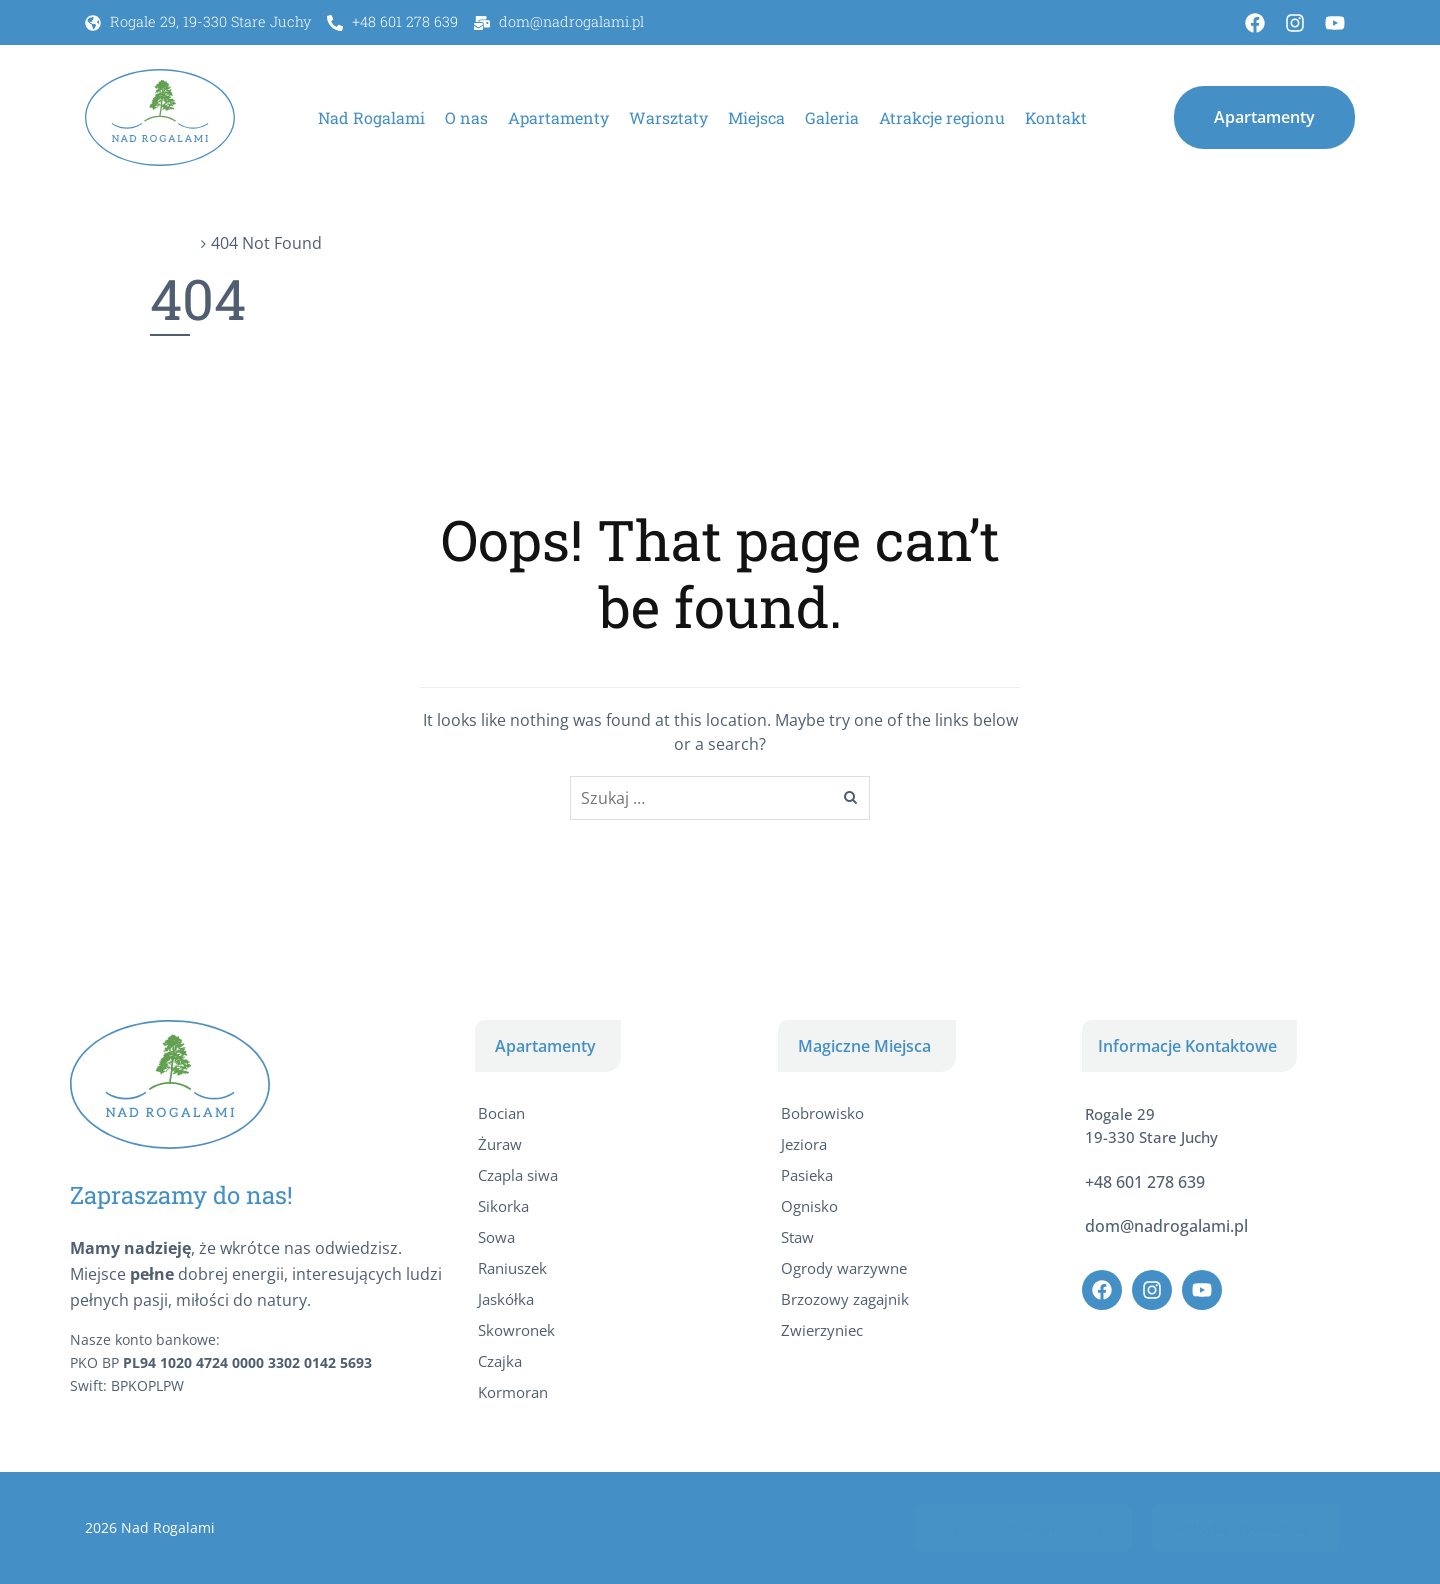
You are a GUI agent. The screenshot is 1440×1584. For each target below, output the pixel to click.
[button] (1264, 117)
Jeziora (804, 1144)
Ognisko (809, 1206)
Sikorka (503, 1206)
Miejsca (756, 117)
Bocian (501, 1113)
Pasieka (807, 1175)
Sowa (496, 1237)
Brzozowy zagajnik (845, 1299)
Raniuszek (512, 1268)
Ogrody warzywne (844, 1268)
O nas (466, 117)
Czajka (500, 1361)
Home (173, 243)
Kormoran (513, 1392)
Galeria (832, 117)
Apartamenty (558, 117)
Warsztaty (668, 117)
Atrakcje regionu (942, 117)
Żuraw (500, 1144)
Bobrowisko (822, 1113)
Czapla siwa (518, 1175)
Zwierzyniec (822, 1330)
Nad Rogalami (371, 117)
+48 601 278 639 (1145, 1182)
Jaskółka (506, 1299)
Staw (797, 1237)
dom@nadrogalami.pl (1166, 1226)
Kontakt (1056, 117)
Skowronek (516, 1330)
